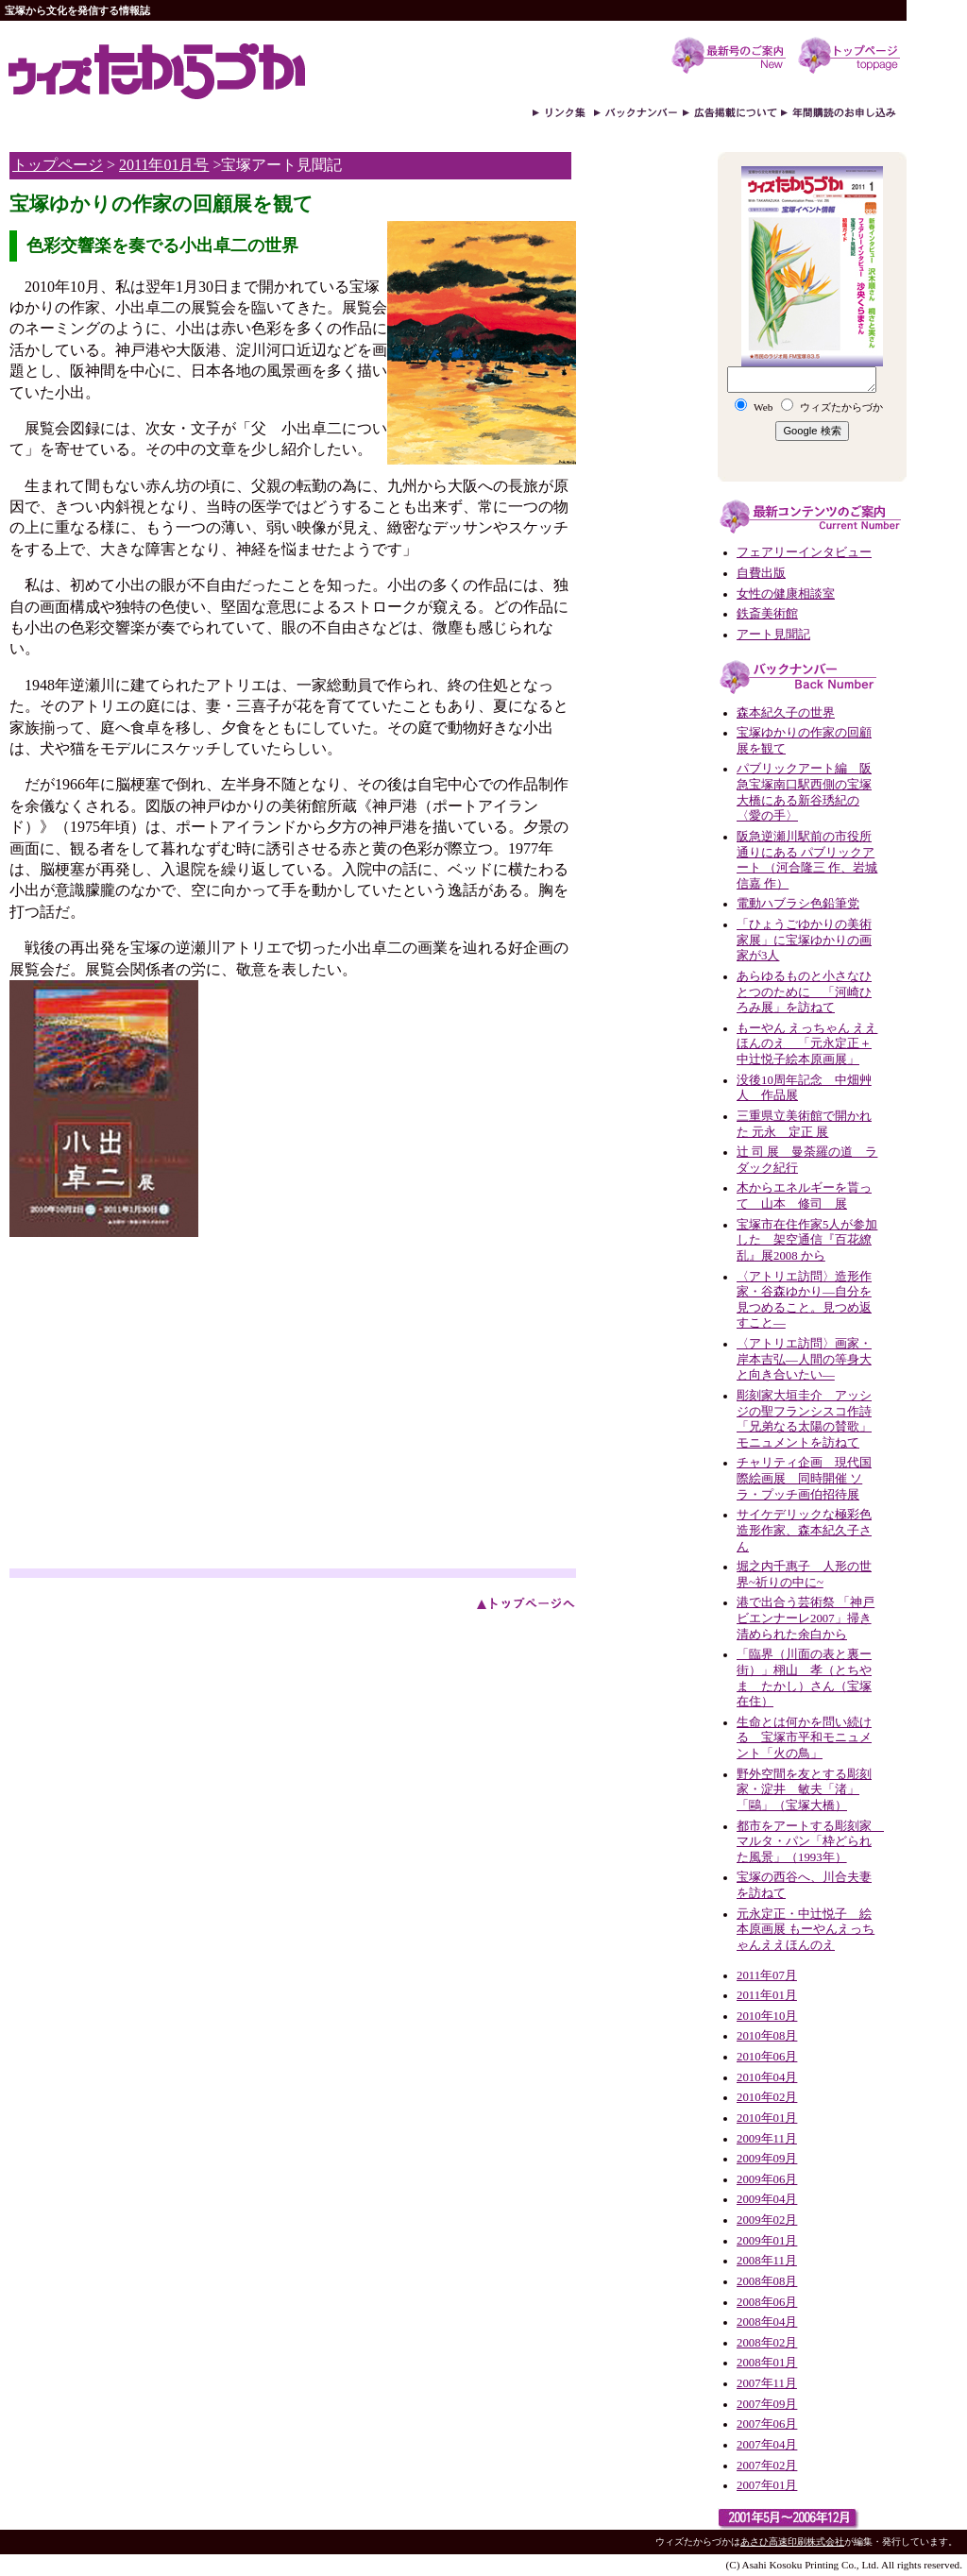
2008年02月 (767, 2342)
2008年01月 (767, 2362)
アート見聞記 (773, 634)
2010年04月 (767, 2077)
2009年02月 (767, 2220)
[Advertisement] (168, 1427)
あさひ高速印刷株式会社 (792, 2541)
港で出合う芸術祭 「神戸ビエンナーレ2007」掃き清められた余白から (805, 1618)
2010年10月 (767, 2016)
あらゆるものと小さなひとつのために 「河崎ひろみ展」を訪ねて (804, 992)
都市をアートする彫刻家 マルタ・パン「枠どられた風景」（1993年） (810, 1842)
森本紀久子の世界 (786, 713)
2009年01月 (767, 2240)
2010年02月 (767, 2097)
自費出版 (761, 573)
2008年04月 (767, 2322)
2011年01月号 (164, 165)
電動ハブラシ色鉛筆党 (798, 903)
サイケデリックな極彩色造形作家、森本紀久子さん (804, 1530)
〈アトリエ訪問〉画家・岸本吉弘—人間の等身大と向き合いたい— (804, 1359)
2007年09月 (767, 2404)
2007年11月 (767, 2383)
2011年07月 (767, 1975)
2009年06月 (767, 2179)
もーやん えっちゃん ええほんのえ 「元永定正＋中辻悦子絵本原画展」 (807, 1044)
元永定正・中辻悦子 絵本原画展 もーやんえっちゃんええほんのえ (805, 1929)
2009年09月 (767, 2158)
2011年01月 (767, 1995)
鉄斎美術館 (767, 613)
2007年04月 (767, 2444)
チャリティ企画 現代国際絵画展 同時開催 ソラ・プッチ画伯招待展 (804, 1478)
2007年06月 (767, 2424)
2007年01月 (767, 2485)
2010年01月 (767, 2118)
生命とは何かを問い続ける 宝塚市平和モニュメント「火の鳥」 (804, 1738)
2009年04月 (767, 2199)
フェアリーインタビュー (804, 552)
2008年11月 (767, 2260)
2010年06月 (767, 2056)
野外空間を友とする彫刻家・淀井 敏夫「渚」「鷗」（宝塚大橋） (804, 1790)
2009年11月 (767, 2138)
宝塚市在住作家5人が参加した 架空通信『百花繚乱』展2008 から (807, 1240)
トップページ (57, 165)
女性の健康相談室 (786, 594)
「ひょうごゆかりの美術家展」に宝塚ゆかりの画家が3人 (804, 940)
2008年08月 (767, 2281)
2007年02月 (767, 2465)
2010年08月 (767, 2035)
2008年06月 (767, 2302)
